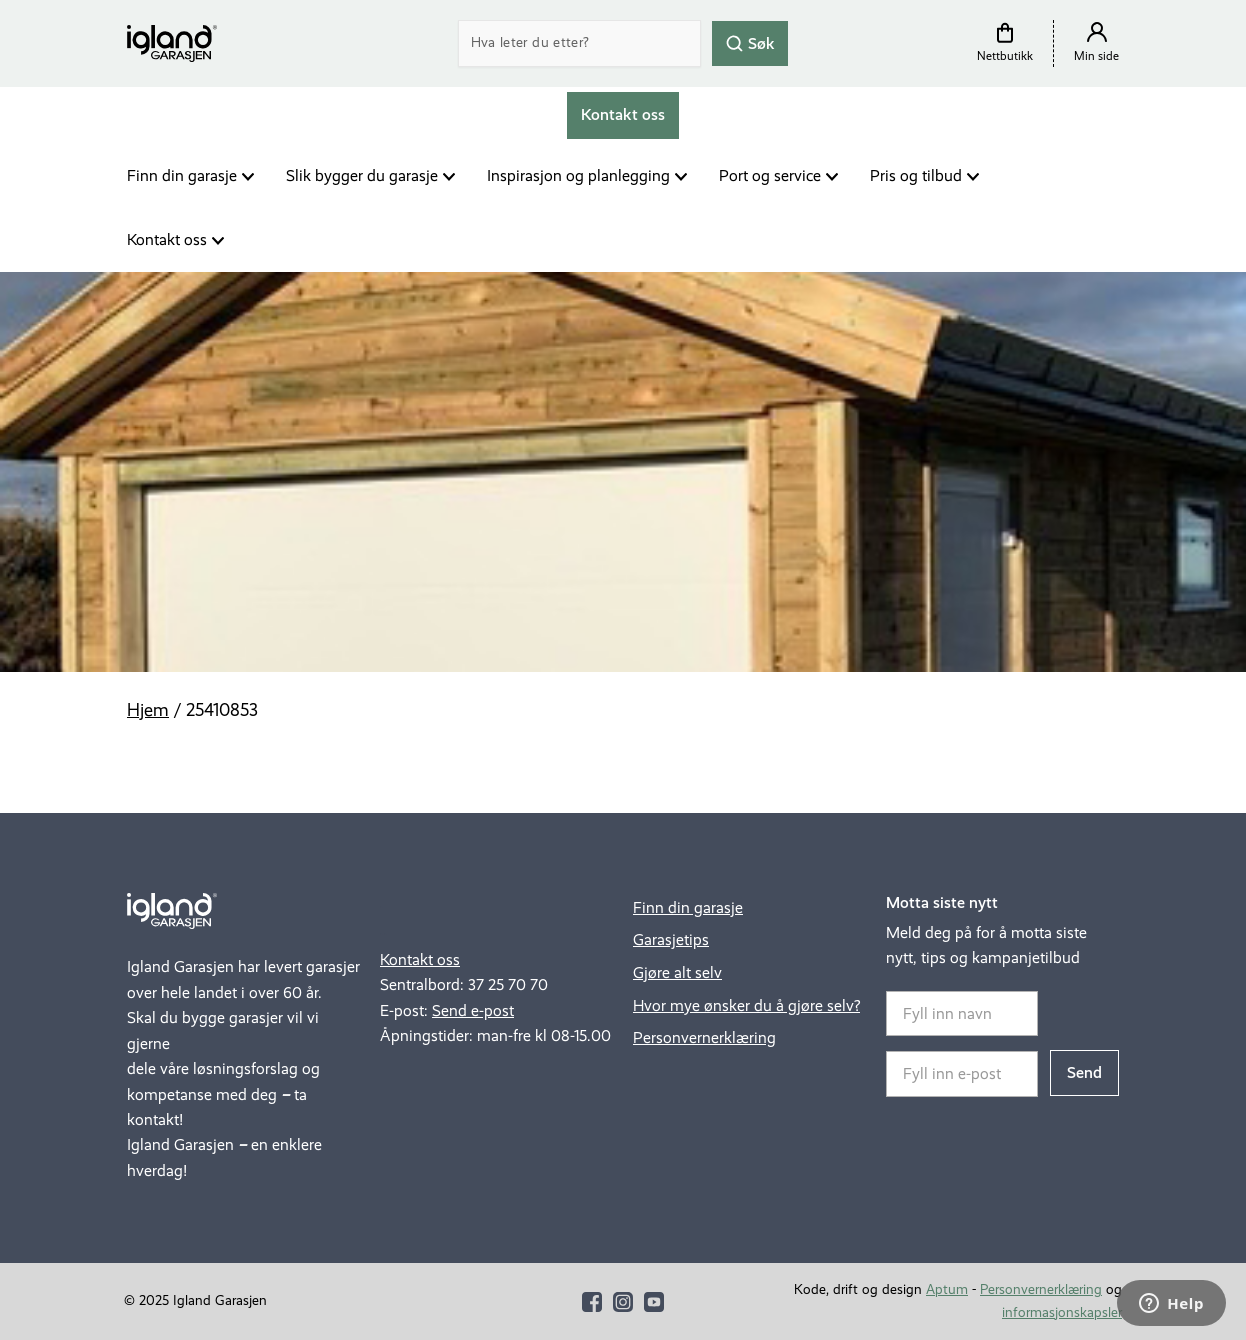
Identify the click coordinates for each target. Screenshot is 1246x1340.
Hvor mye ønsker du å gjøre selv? (746, 1005)
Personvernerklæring (704, 1037)
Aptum (947, 1289)
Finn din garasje (182, 175)
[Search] (580, 43)
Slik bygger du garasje (362, 175)
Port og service (770, 175)
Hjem (148, 710)
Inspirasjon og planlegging (578, 175)
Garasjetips (671, 939)
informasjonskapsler (1062, 1312)
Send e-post (473, 1010)
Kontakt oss (167, 239)
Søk (750, 42)
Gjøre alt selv (677, 972)
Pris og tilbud (916, 175)
